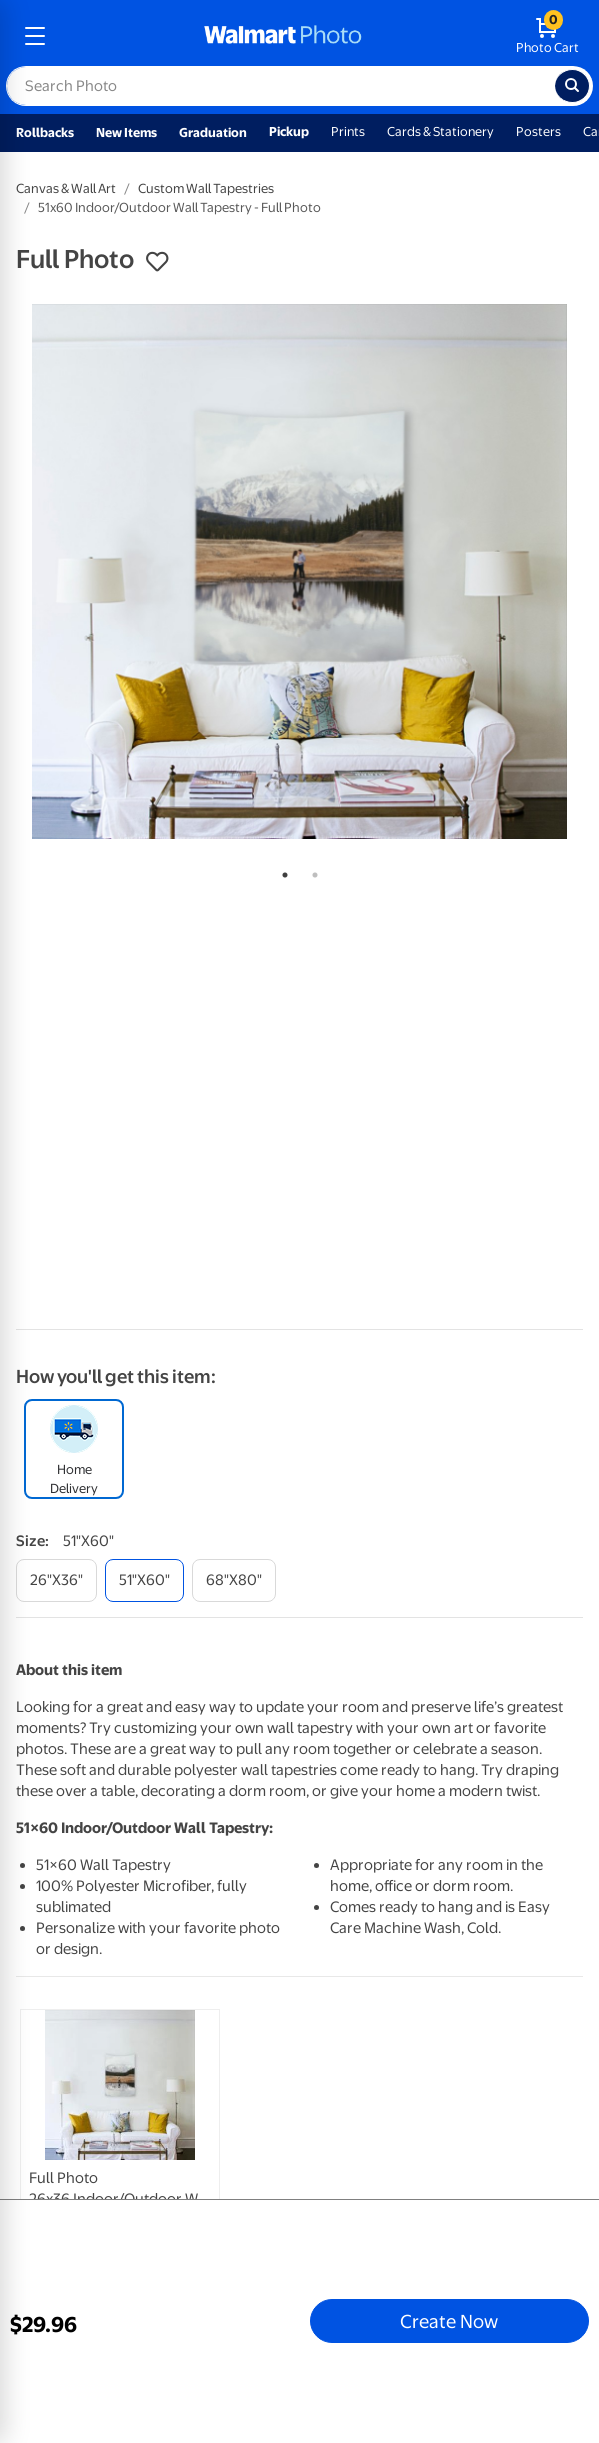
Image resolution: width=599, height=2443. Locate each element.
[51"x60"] (144, 1580)
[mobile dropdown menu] (35, 36)
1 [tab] (281, 871)
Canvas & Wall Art (66, 188)
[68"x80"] (234, 1580)
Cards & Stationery (440, 131)
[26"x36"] (56, 1580)
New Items (126, 132)
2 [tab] (311, 871)
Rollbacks (45, 132)
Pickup (289, 131)
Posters (538, 131)
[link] (120, 2154)
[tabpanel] (299, 571)
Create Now (449, 2321)
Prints (348, 131)
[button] (157, 262)
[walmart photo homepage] (283, 36)
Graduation (213, 132)
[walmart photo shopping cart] (547, 36)
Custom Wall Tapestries (206, 188)
